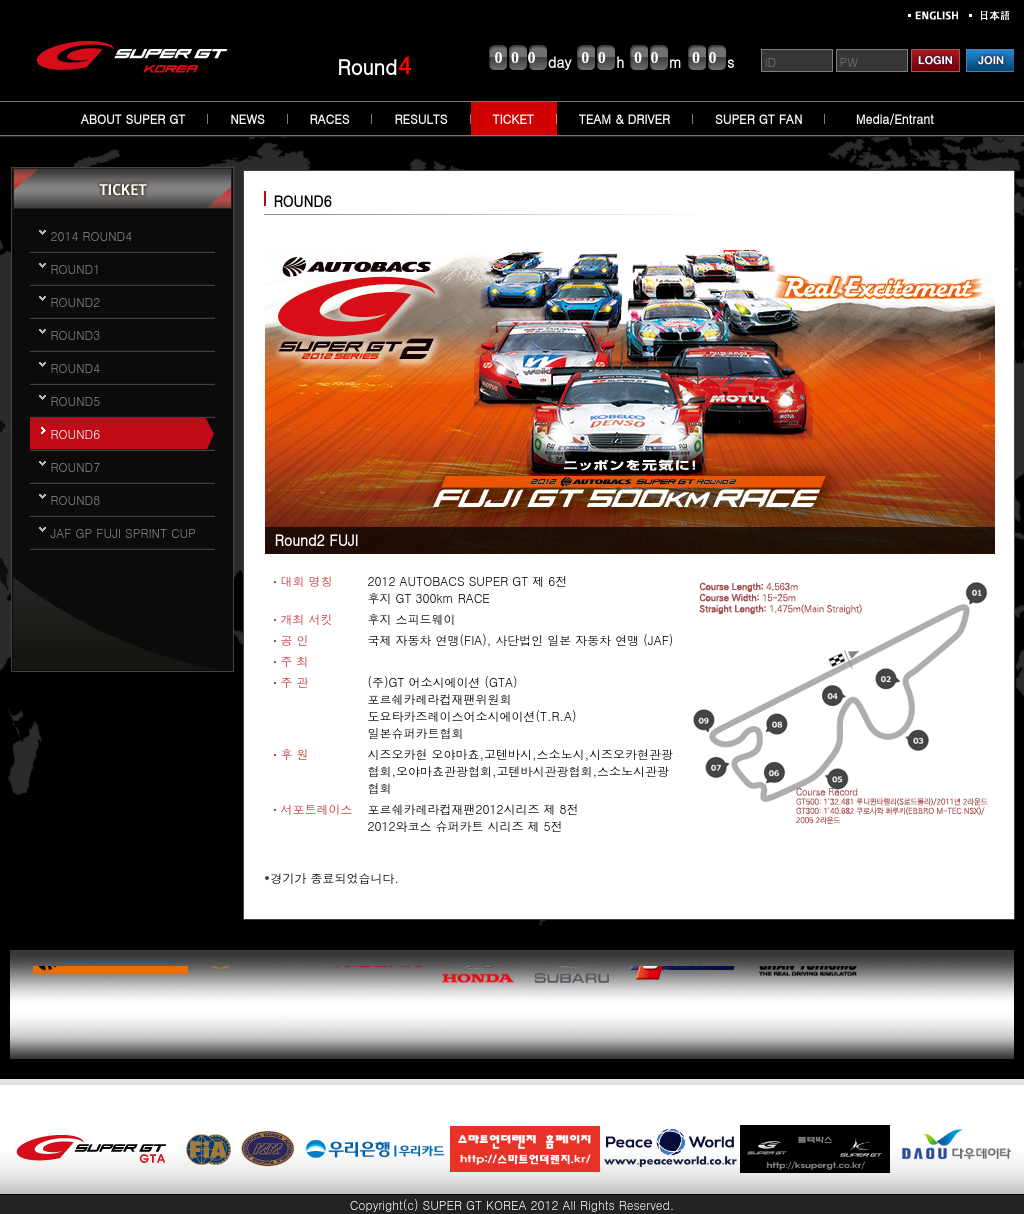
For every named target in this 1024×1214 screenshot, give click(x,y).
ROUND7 (76, 466)
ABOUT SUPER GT (133, 118)
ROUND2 (76, 301)
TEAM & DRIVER (624, 118)
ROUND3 (76, 334)
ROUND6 (76, 433)
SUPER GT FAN (758, 118)
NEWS (247, 118)
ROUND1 (76, 268)
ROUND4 (76, 367)
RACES (330, 118)
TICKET (513, 118)
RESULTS (420, 118)
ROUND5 (76, 400)
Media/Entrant (895, 118)
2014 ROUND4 (92, 235)
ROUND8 (76, 499)
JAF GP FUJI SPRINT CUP (123, 532)
